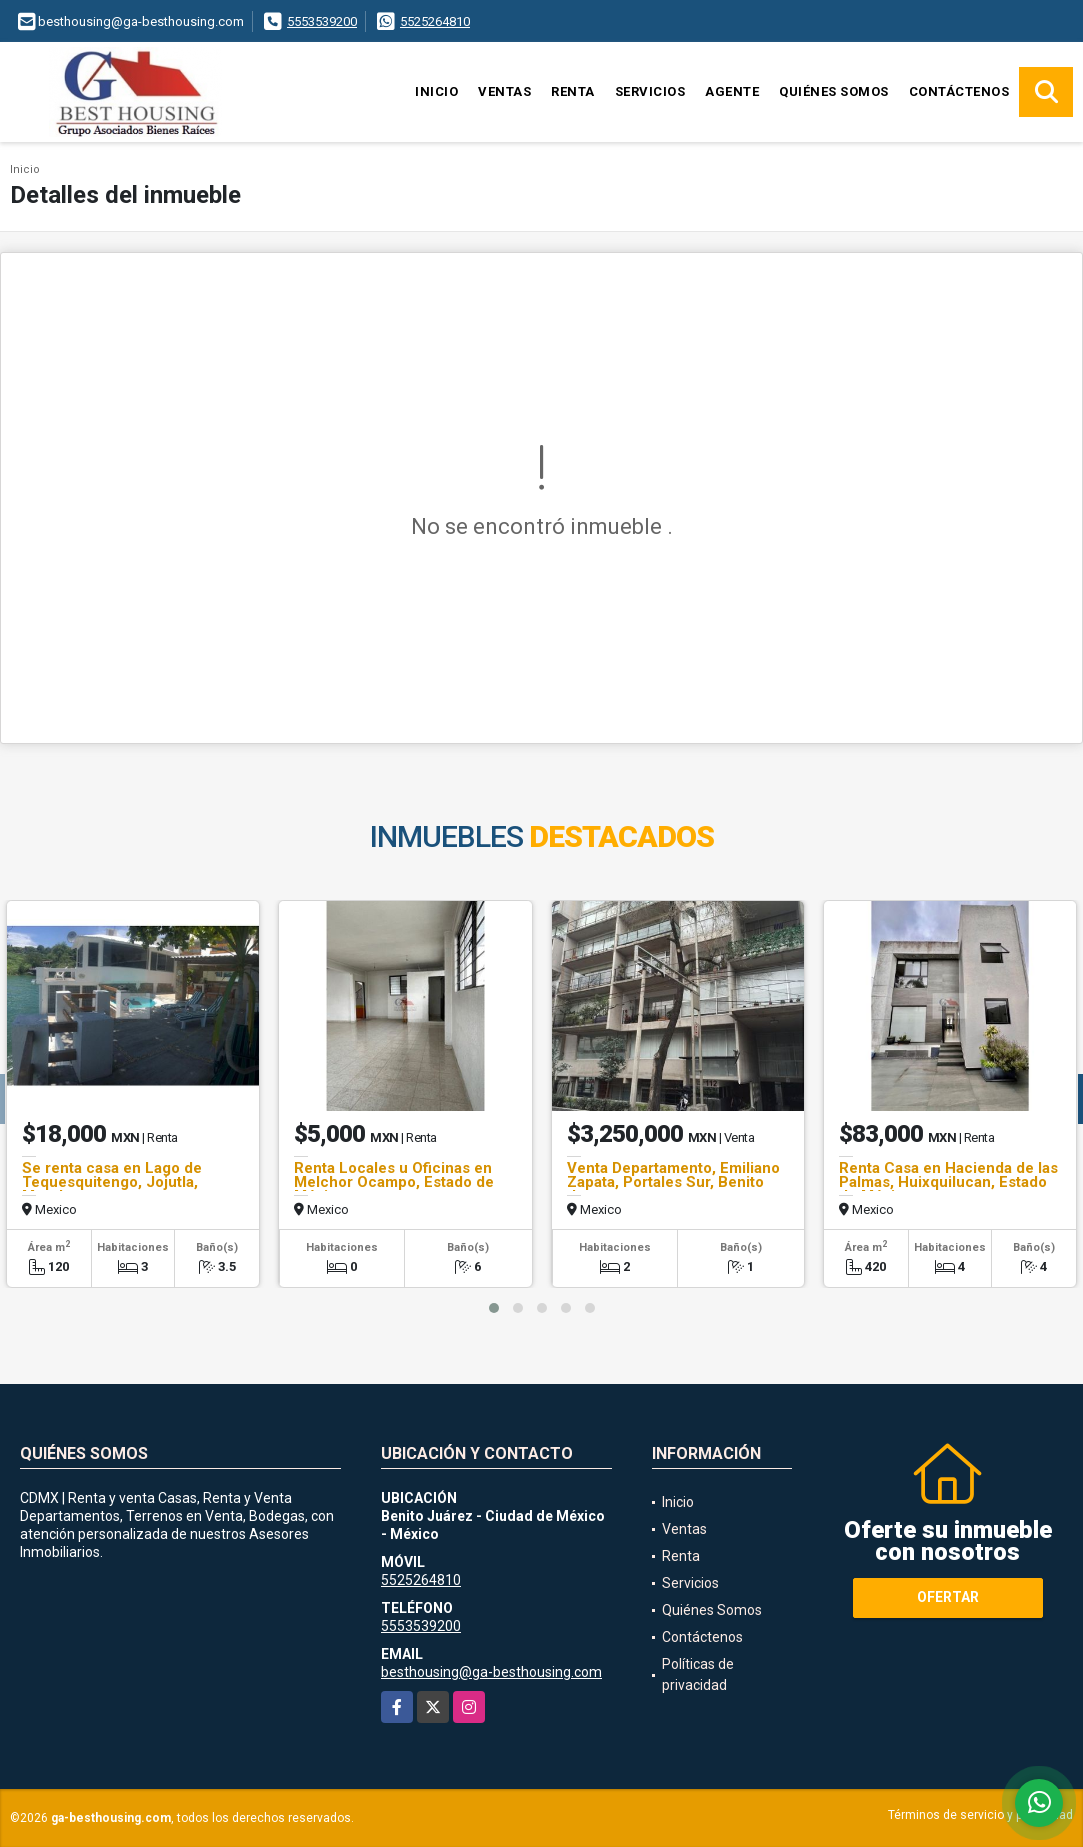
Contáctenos (959, 91)
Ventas (504, 91)
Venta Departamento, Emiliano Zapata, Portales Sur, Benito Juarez (673, 1182)
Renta (573, 91)
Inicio (436, 91)
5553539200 (322, 21)
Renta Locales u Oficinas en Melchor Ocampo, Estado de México (394, 1182)
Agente (732, 91)
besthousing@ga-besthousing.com (491, 1672)
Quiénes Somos (834, 91)
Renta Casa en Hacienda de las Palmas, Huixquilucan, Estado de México (948, 1182)
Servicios (650, 91)
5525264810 (435, 21)
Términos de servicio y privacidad (980, 1815)
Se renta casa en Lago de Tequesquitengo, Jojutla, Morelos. (112, 1182)
